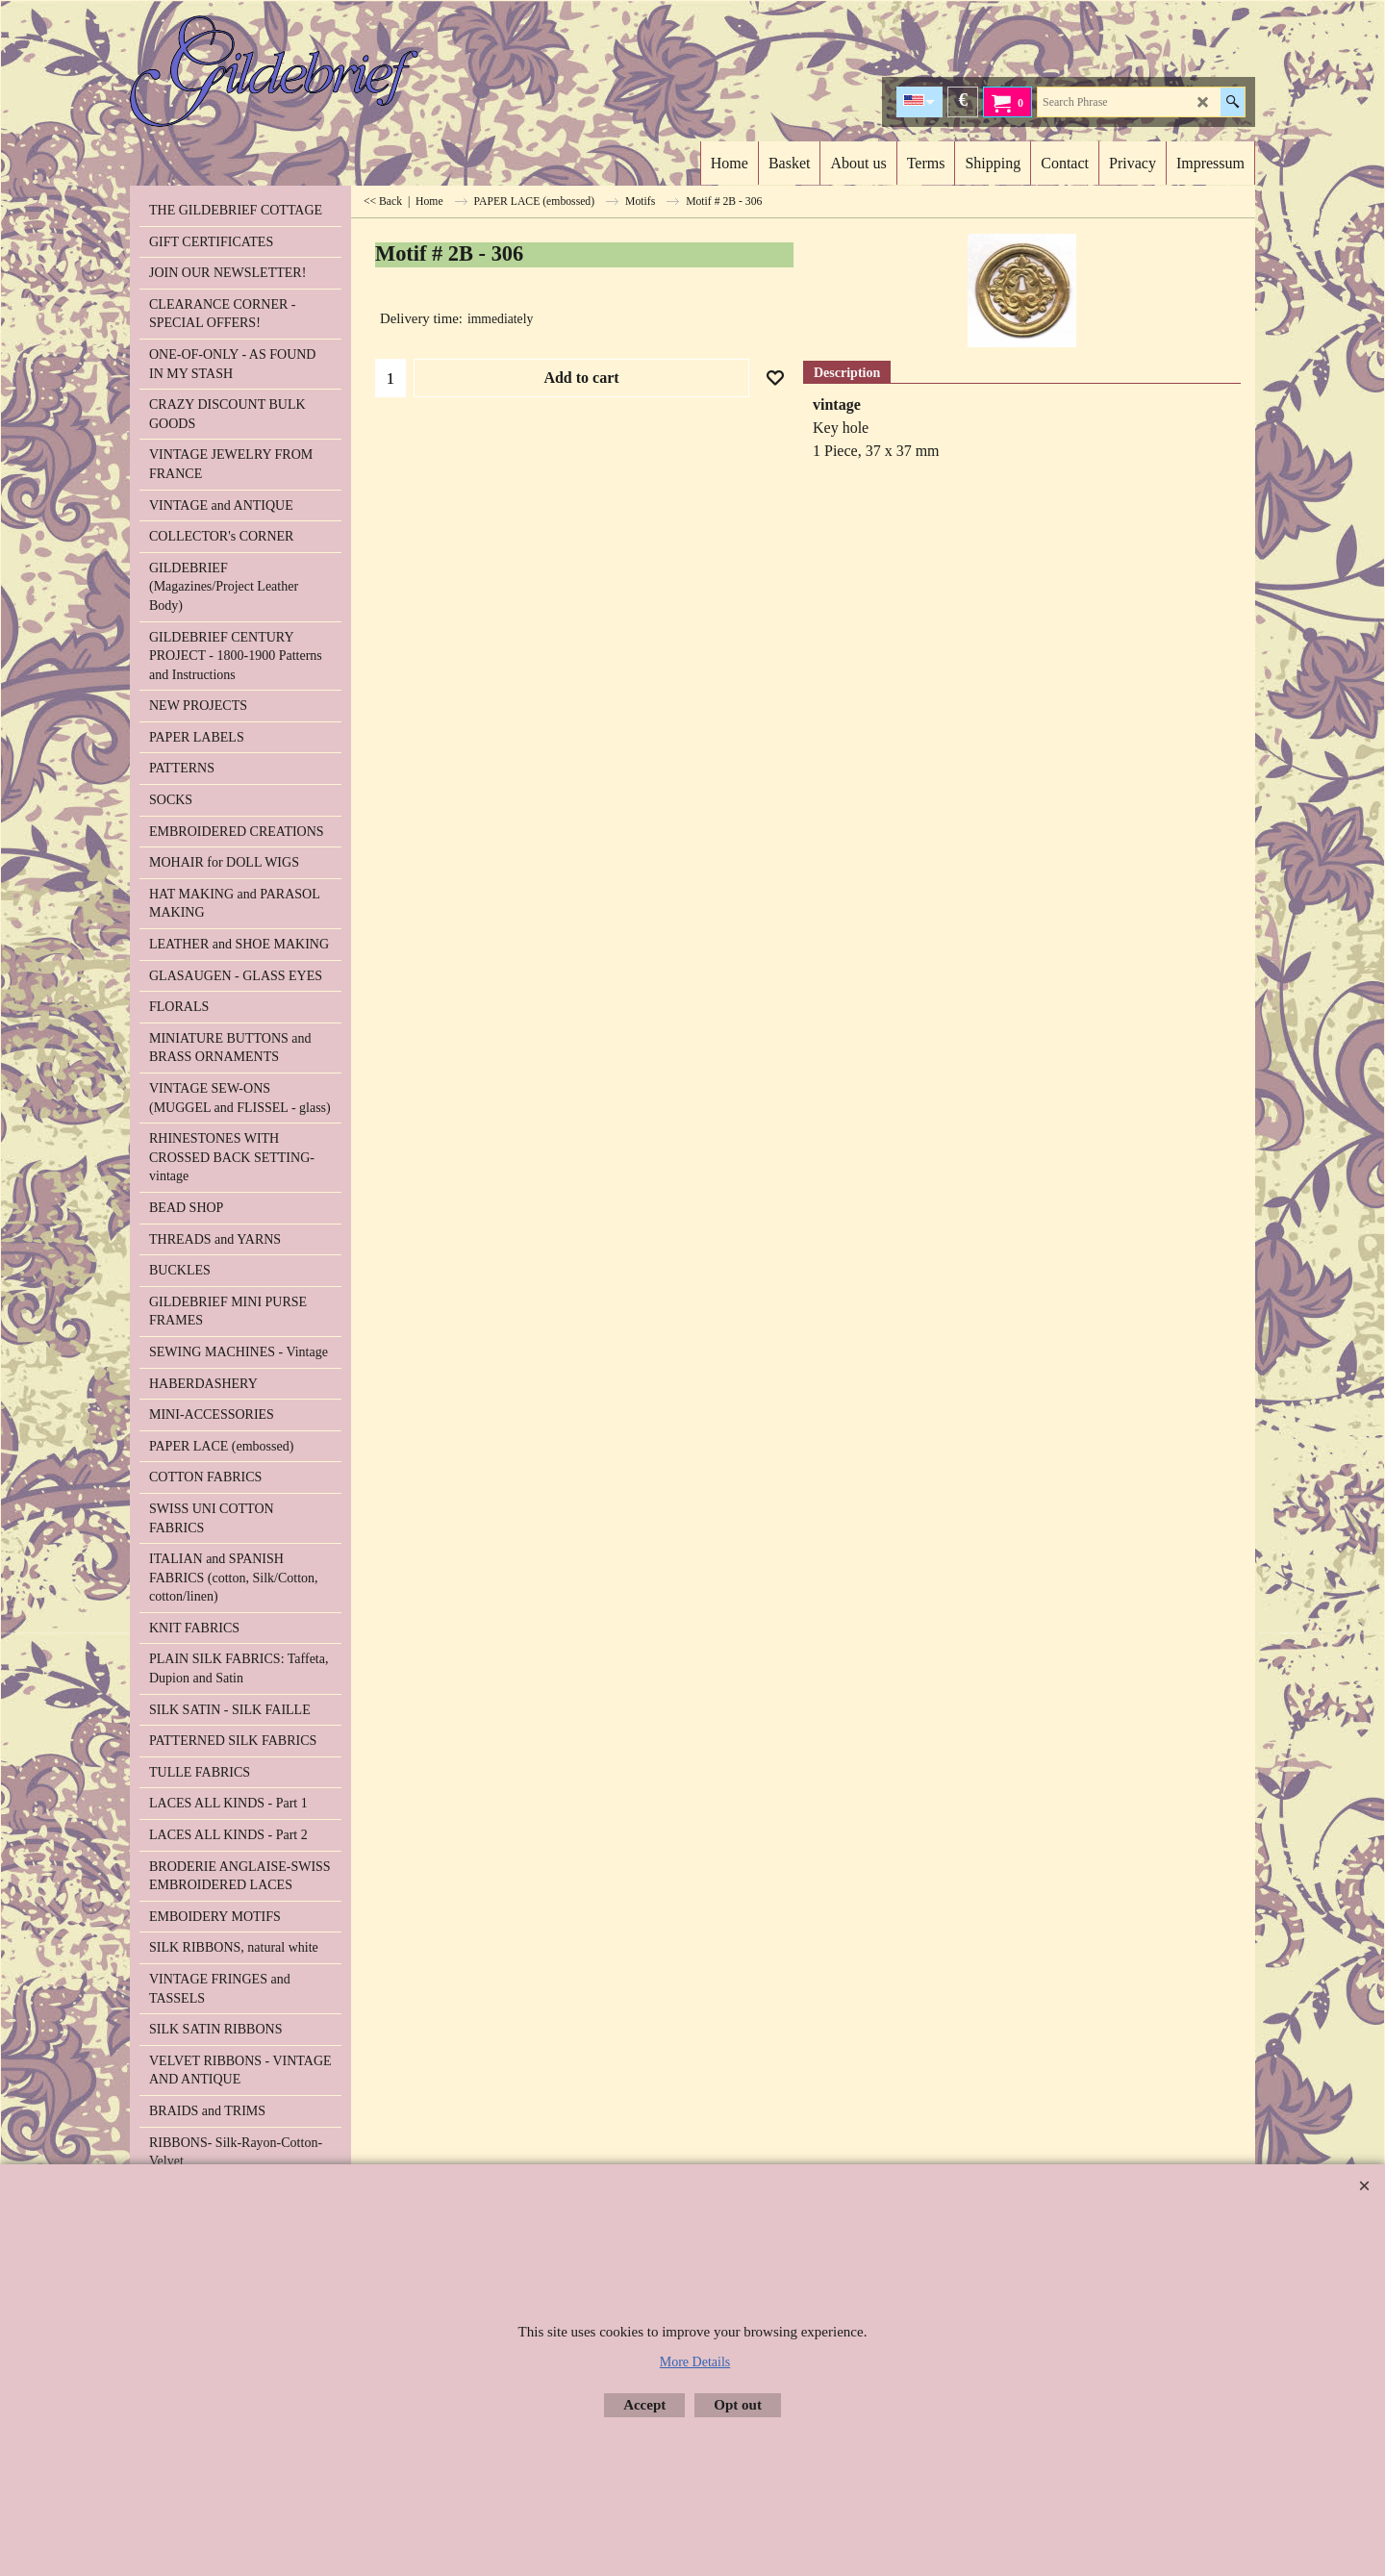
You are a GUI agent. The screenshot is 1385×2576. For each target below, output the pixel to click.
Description (847, 373)
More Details (695, 2362)
